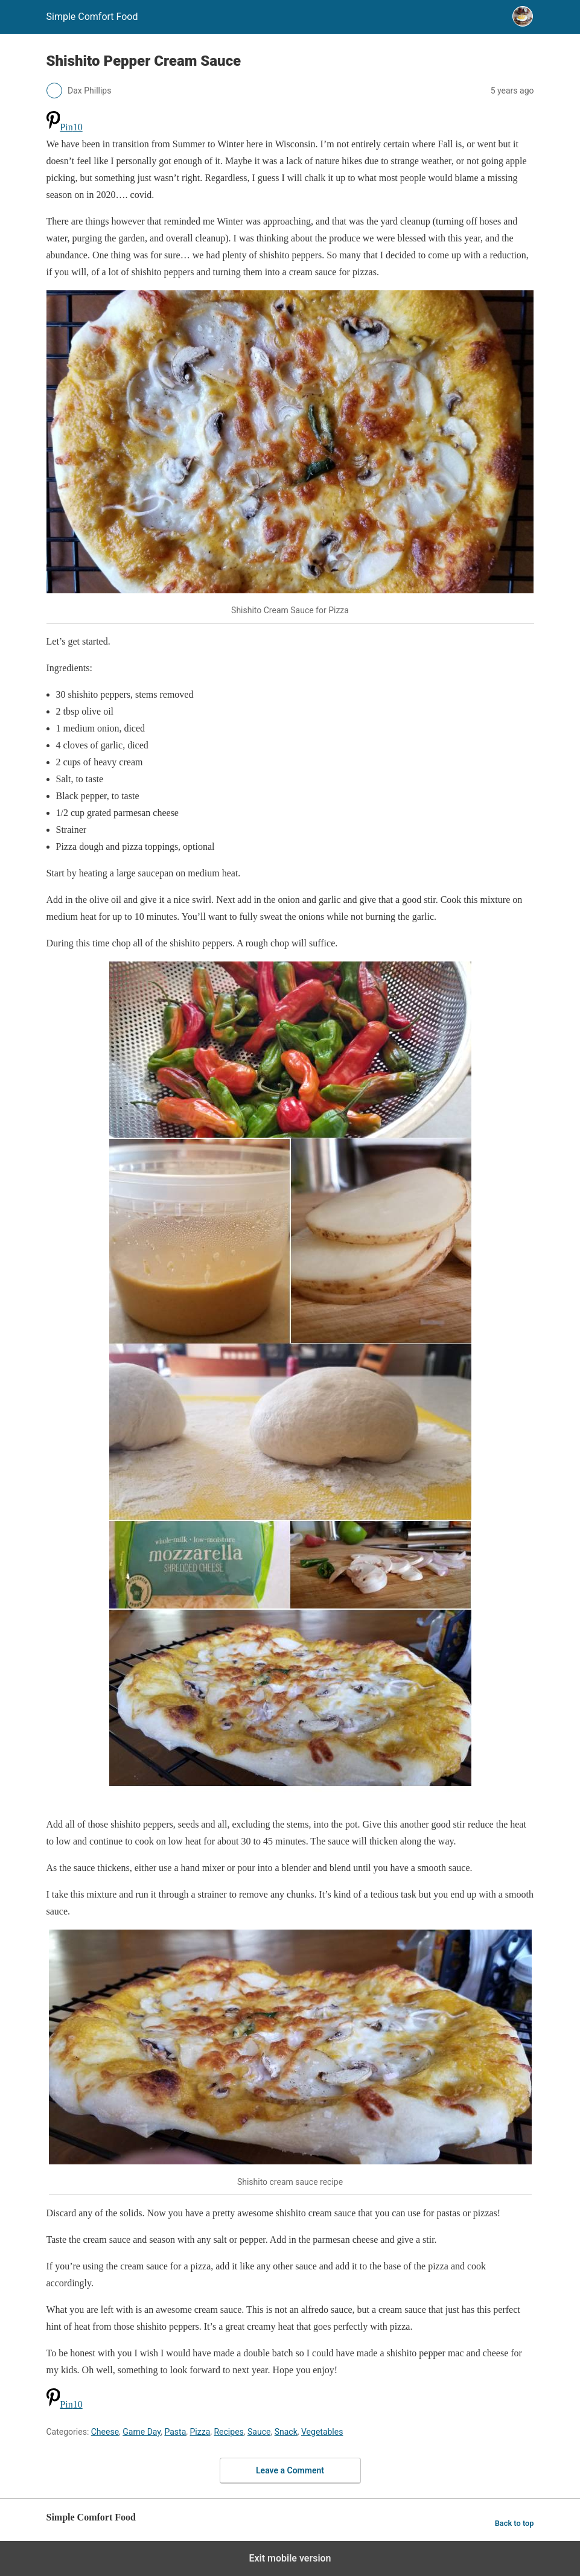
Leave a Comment (290, 2470)
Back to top (514, 2523)
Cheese (105, 2432)
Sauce (258, 2432)
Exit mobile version (290, 2558)
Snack (286, 2432)
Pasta (175, 2432)
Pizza (200, 2432)
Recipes (228, 2432)
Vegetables (322, 2432)
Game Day (142, 2432)
